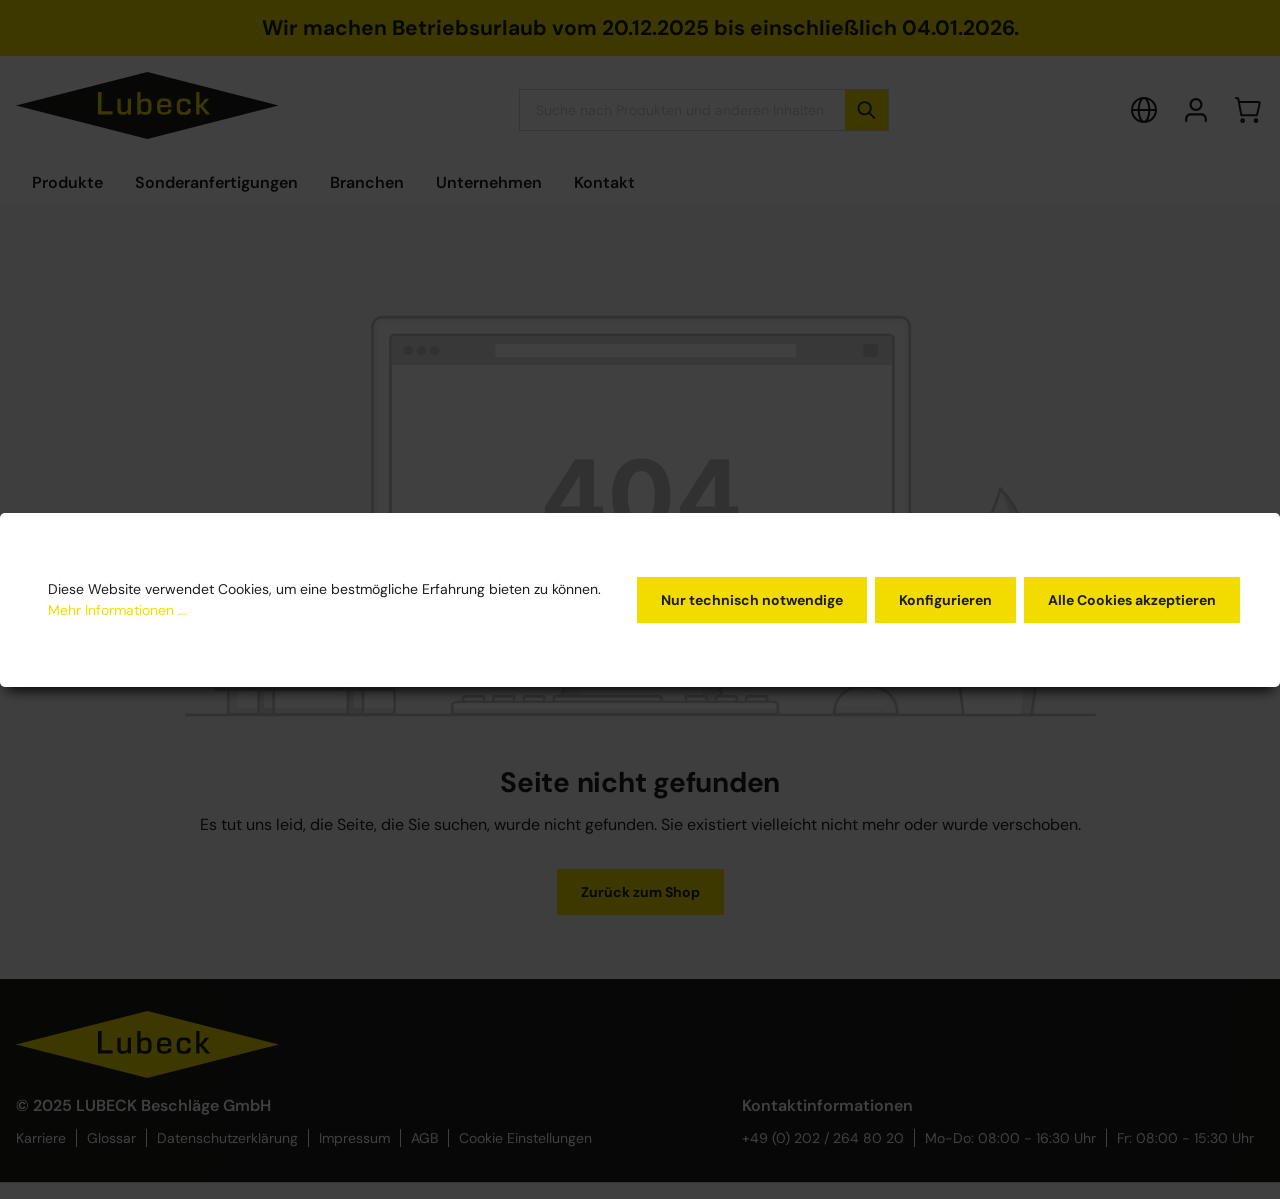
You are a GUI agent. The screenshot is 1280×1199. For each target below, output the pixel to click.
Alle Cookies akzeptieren (1132, 600)
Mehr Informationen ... (117, 610)
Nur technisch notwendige (752, 600)
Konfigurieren (945, 600)
